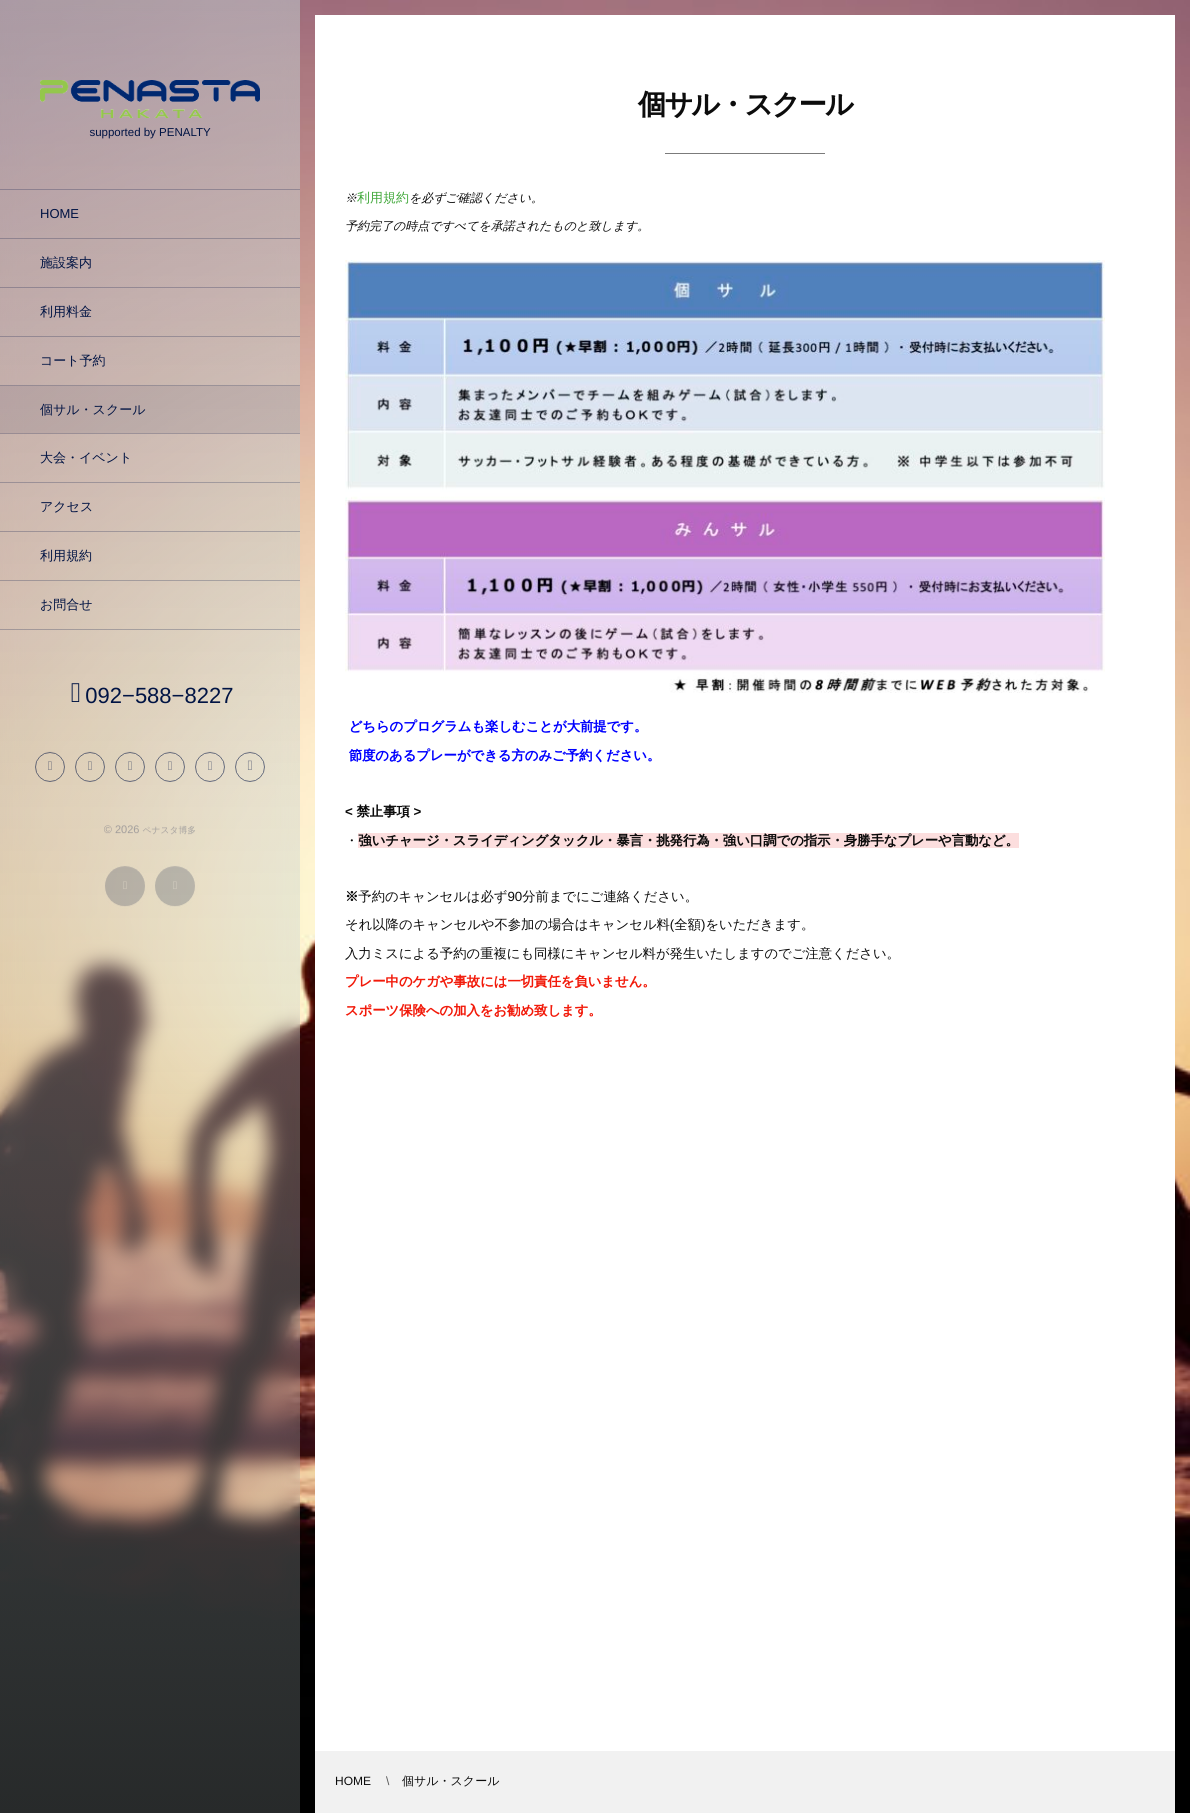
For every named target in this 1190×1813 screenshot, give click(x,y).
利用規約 (383, 197)
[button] (250, 773)
